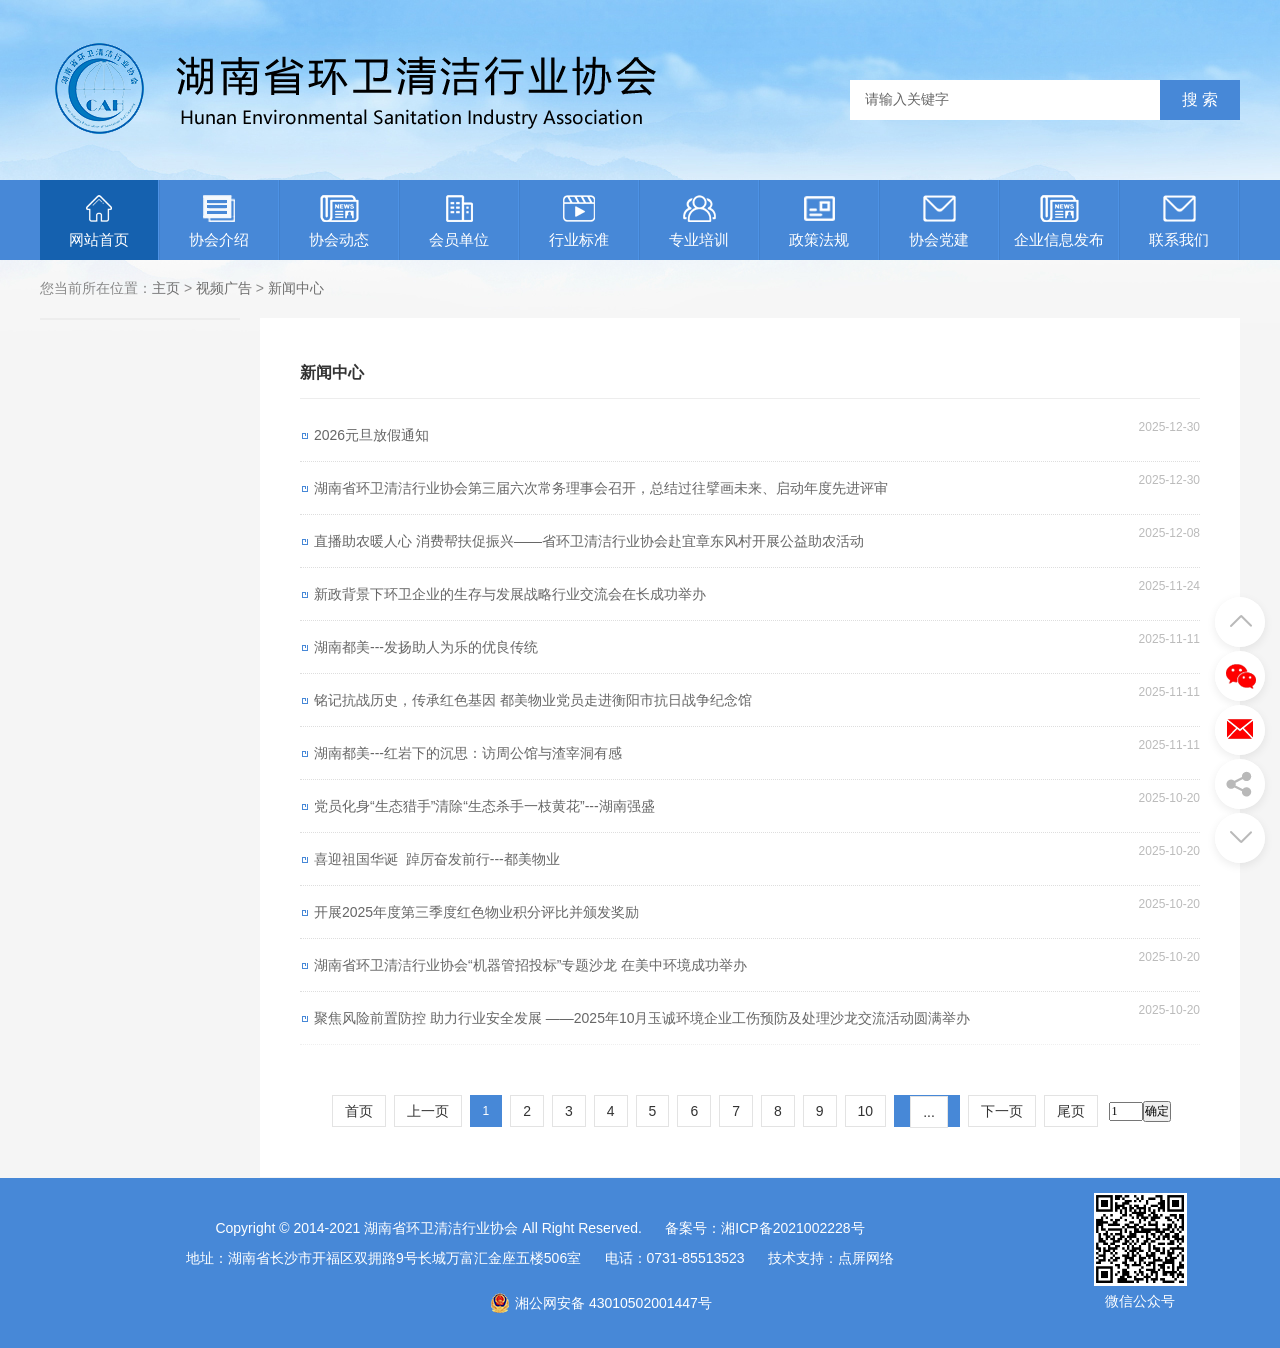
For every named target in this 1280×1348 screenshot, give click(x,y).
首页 (359, 1111)
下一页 (1002, 1111)
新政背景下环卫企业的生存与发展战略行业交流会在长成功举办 (510, 594)
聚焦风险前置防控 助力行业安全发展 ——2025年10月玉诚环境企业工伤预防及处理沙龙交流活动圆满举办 (642, 1018)
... (929, 1112)
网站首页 (99, 221)
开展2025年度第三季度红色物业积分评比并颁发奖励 (476, 912)
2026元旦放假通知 (371, 435)
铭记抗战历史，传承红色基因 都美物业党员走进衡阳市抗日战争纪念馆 (533, 700)
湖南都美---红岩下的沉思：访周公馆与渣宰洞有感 (468, 753)
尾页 (1071, 1111)
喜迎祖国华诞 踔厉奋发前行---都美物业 (437, 859)
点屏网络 (866, 1258)
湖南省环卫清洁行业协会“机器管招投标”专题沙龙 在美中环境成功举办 (530, 965)
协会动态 (339, 221)
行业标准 (579, 221)
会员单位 (459, 221)
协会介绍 (219, 221)
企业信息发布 (1059, 221)
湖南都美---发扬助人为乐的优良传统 (426, 647)
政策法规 (819, 221)
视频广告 (224, 288)
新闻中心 (296, 288)
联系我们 (1179, 221)
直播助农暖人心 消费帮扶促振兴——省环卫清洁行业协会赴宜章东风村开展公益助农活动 (589, 541)
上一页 (428, 1111)
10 (866, 1111)
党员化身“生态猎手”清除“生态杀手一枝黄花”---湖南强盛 (484, 806)
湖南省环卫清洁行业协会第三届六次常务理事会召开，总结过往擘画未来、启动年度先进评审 (601, 488)
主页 (166, 288)
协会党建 (939, 221)
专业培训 (699, 221)
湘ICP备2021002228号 (792, 1228)
